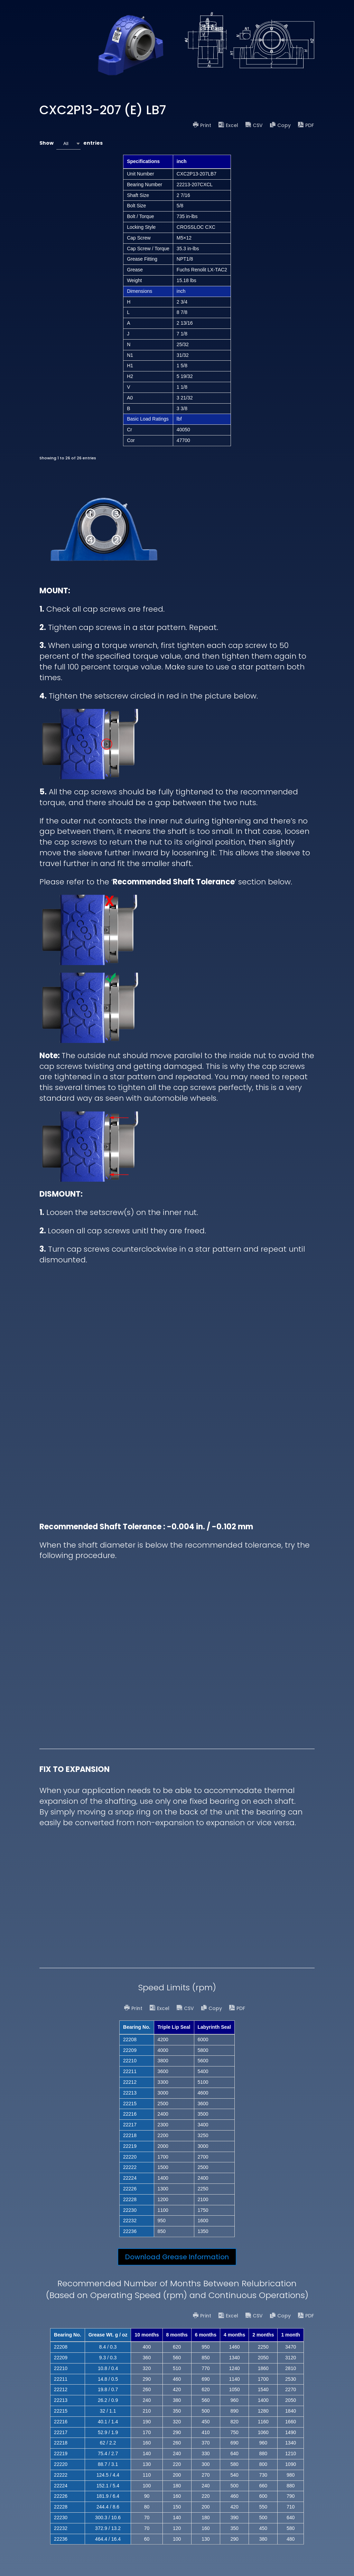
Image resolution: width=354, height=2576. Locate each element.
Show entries (71, 143)
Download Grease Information (177, 2257)
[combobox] (68, 143)
